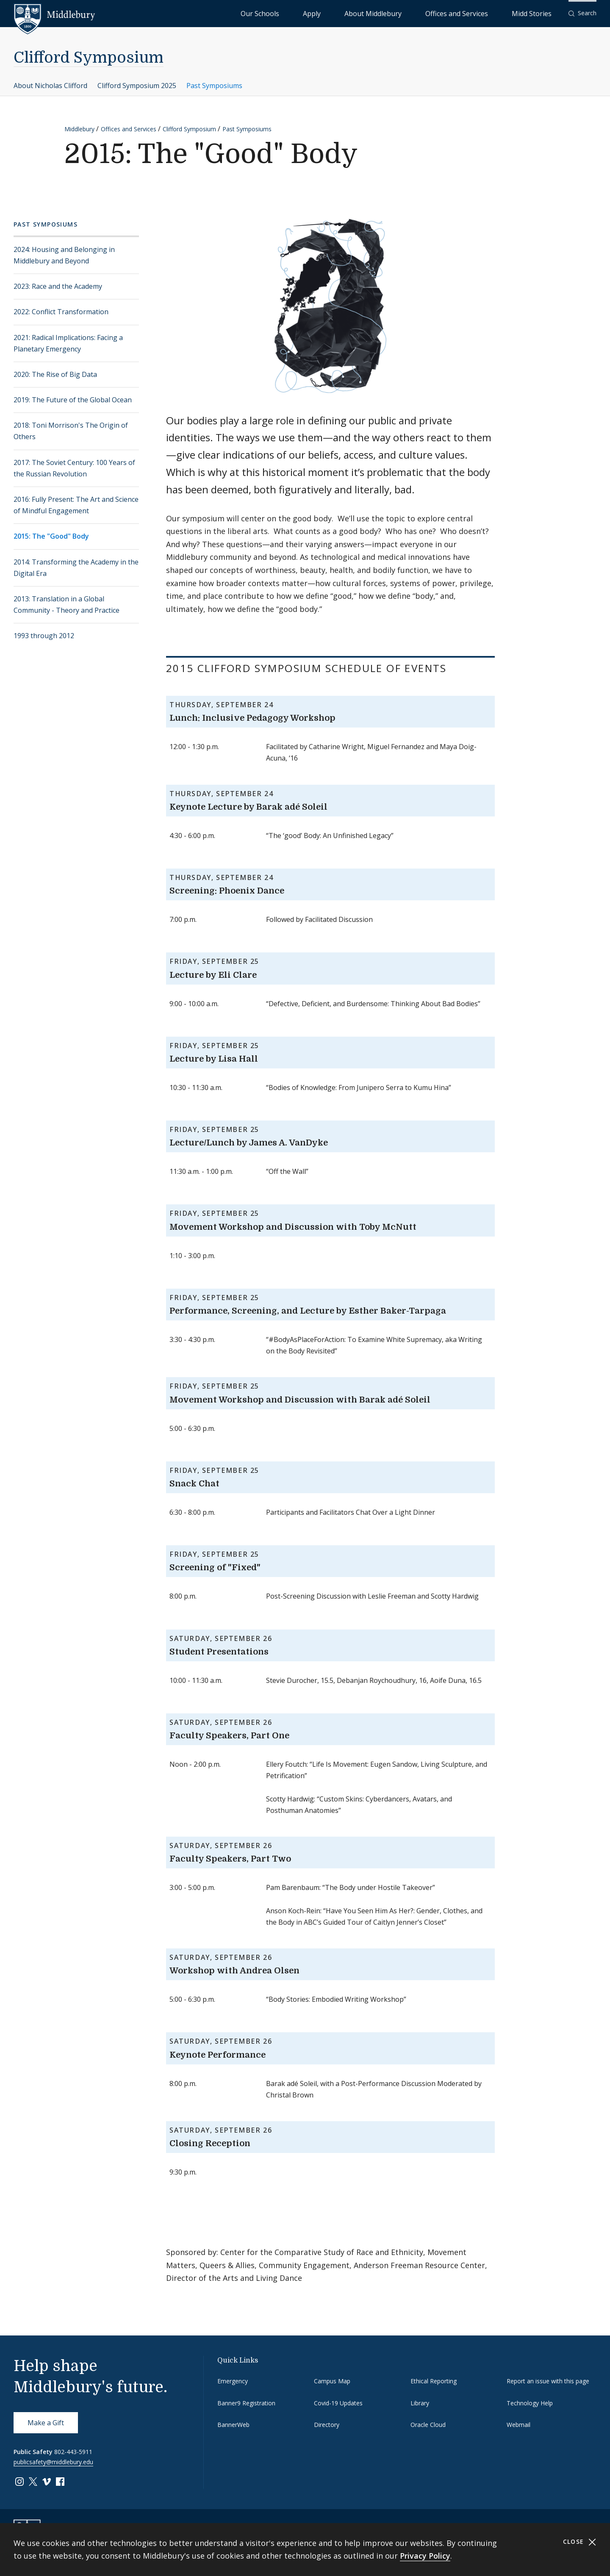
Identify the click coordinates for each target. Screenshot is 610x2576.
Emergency (232, 2381)
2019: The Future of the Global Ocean (73, 399)
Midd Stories (541, 13)
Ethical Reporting (433, 2381)
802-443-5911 (73, 2452)
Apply (381, 13)
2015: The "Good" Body (51, 536)
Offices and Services (485, 13)
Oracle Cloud (428, 2425)
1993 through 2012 (44, 635)
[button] (582, 13)
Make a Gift (46, 2422)
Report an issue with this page (548, 2381)
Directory (326, 2425)
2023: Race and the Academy (58, 286)
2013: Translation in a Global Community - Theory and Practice (66, 604)
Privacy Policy (425, 2556)
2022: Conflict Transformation (61, 311)
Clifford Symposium (89, 57)
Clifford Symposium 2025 (136, 85)
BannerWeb (233, 2425)
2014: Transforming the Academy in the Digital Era (76, 567)
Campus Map (332, 2381)
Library (419, 2403)
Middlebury (79, 129)
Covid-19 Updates (338, 2403)
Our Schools (347, 13)
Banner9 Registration (246, 2403)
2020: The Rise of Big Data (55, 374)
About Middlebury (423, 13)
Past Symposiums (214, 85)
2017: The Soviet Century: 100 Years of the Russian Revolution (74, 468)
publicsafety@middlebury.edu (53, 2462)
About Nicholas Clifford (50, 85)
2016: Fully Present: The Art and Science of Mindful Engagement (76, 505)
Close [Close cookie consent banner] (579, 2541)
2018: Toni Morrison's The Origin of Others (71, 431)
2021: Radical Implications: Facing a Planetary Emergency (68, 343)
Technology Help (530, 2403)
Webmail (518, 2425)
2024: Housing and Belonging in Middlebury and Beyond (64, 255)
